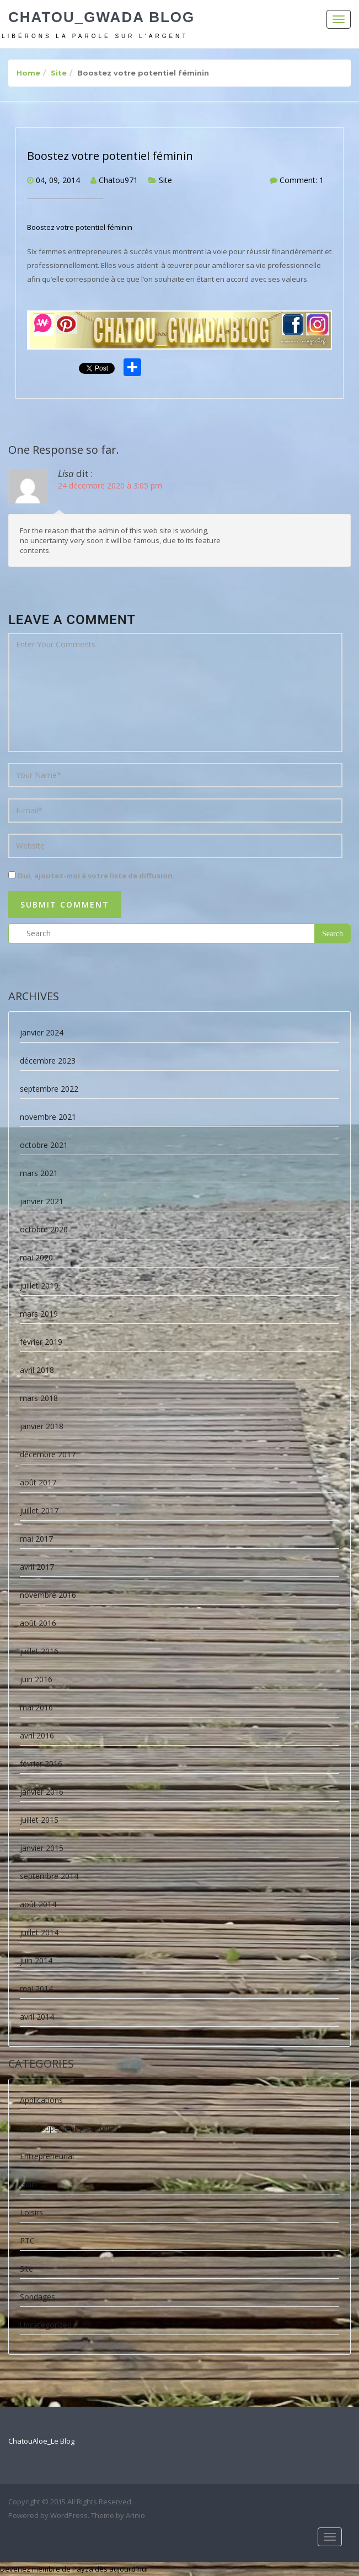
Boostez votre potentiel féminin (110, 155)
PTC (27, 2240)
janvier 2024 (41, 1032)
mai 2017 (36, 1538)
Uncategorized (46, 2325)
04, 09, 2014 (58, 180)
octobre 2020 (44, 1229)
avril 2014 (37, 2016)
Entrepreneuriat (47, 2156)
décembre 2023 (48, 1060)
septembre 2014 (49, 1876)
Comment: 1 (302, 180)
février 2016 (41, 1763)
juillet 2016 (39, 1651)
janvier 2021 (41, 1201)
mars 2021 (39, 1173)
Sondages (37, 2296)
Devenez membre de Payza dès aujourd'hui (74, 2569)
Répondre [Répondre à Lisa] (335, 547)
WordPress (69, 2515)
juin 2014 (36, 1960)
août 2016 (38, 1623)
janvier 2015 (41, 1848)
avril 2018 (37, 1370)
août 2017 (38, 1482)
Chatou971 (118, 180)
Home (28, 72)
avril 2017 (37, 1566)
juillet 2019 (39, 1285)
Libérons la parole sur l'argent (95, 36)
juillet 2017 (39, 1510)
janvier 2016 (41, 1791)
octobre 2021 (44, 1145)
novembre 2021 (48, 1117)
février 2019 (41, 1342)
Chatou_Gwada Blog (101, 17)
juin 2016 (36, 1679)
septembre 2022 (49, 1088)
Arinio (135, 2515)
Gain (28, 2184)
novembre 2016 (48, 1595)
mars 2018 (39, 1398)
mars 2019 (39, 1313)
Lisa (66, 473)
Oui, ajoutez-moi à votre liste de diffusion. (91, 876)
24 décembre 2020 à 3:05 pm (110, 485)
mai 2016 (36, 1707)
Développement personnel (67, 2128)
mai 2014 (36, 1988)
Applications (41, 2100)
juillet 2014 (39, 1932)
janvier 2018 (41, 1426)
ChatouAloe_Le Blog (41, 2441)
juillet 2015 (39, 1820)
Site (59, 72)
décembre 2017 (48, 1454)
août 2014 (38, 1904)
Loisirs (31, 2212)
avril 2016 (37, 1735)
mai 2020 (36, 1257)
